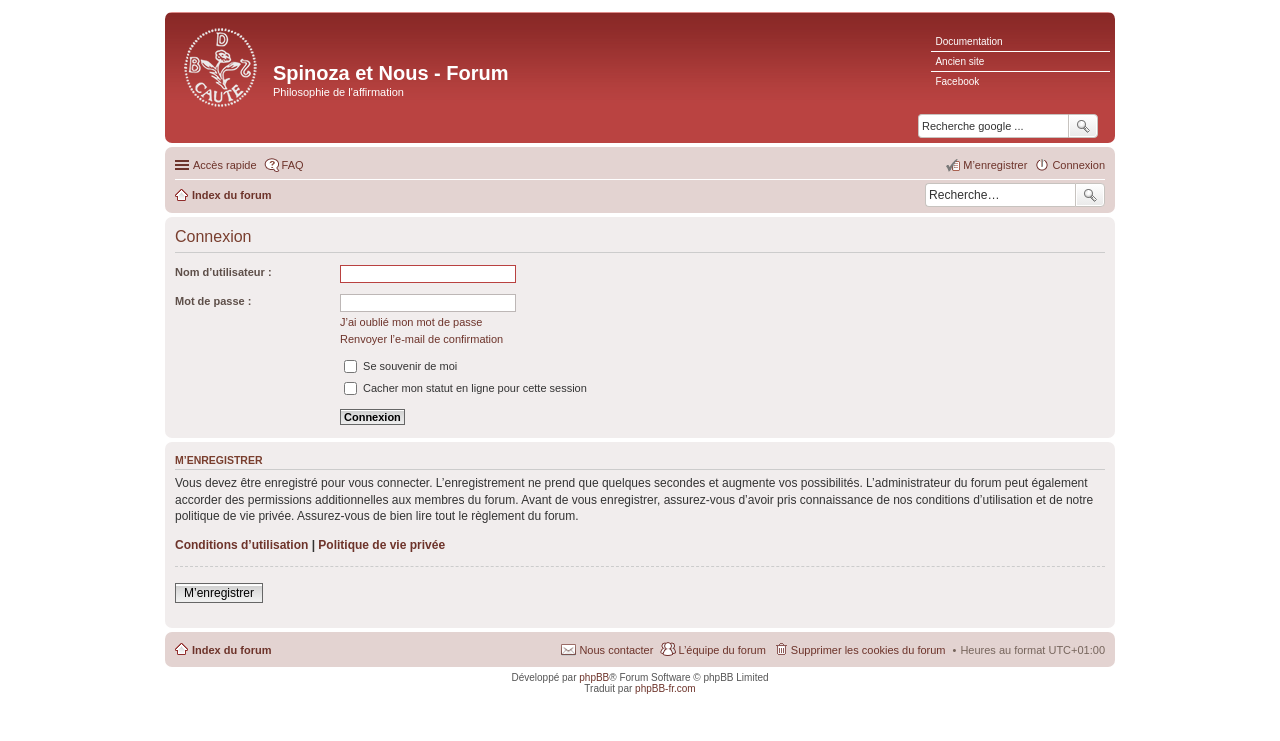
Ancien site (959, 61)
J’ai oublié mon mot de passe (411, 322)
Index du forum (231, 650)
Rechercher (1090, 195)
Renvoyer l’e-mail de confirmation (421, 339)
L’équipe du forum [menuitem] (721, 650)
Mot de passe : (213, 301)
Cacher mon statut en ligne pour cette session (465, 388)
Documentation (968, 41)
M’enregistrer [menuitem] (995, 165)
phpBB (594, 677)
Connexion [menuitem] (1078, 165)
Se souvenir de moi (400, 366)
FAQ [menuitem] (293, 165)
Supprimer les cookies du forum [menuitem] (868, 650)
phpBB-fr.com (665, 688)
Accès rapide (225, 165)
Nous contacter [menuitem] (616, 650)
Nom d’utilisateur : (223, 272)
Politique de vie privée (381, 545)
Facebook (957, 81)
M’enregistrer (219, 593)
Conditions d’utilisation (241, 545)
